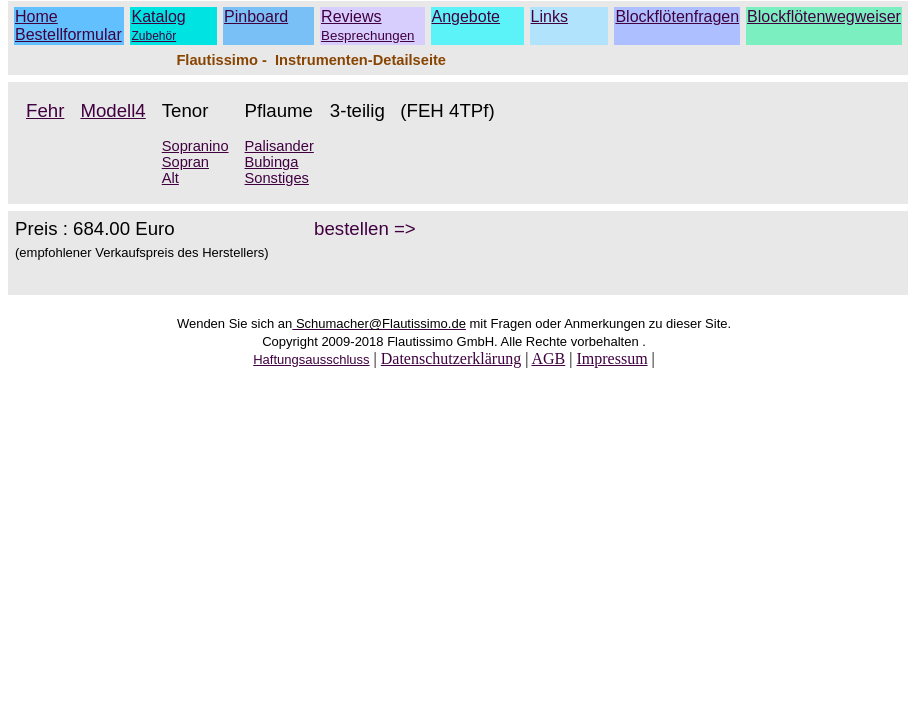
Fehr (45, 110)
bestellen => (365, 228)
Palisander (279, 146)
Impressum (611, 358)
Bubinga (272, 162)
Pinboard (256, 16)
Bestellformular (68, 34)
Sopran (185, 162)
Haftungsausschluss (311, 359)
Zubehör (153, 36)
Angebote (466, 16)
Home (36, 16)
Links (549, 16)
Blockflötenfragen (677, 16)
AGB (548, 358)
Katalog (158, 16)
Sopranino (195, 146)
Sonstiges (277, 178)
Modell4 (112, 110)
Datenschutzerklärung (451, 358)
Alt (170, 178)
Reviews (367, 25)
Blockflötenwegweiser (824, 16)
